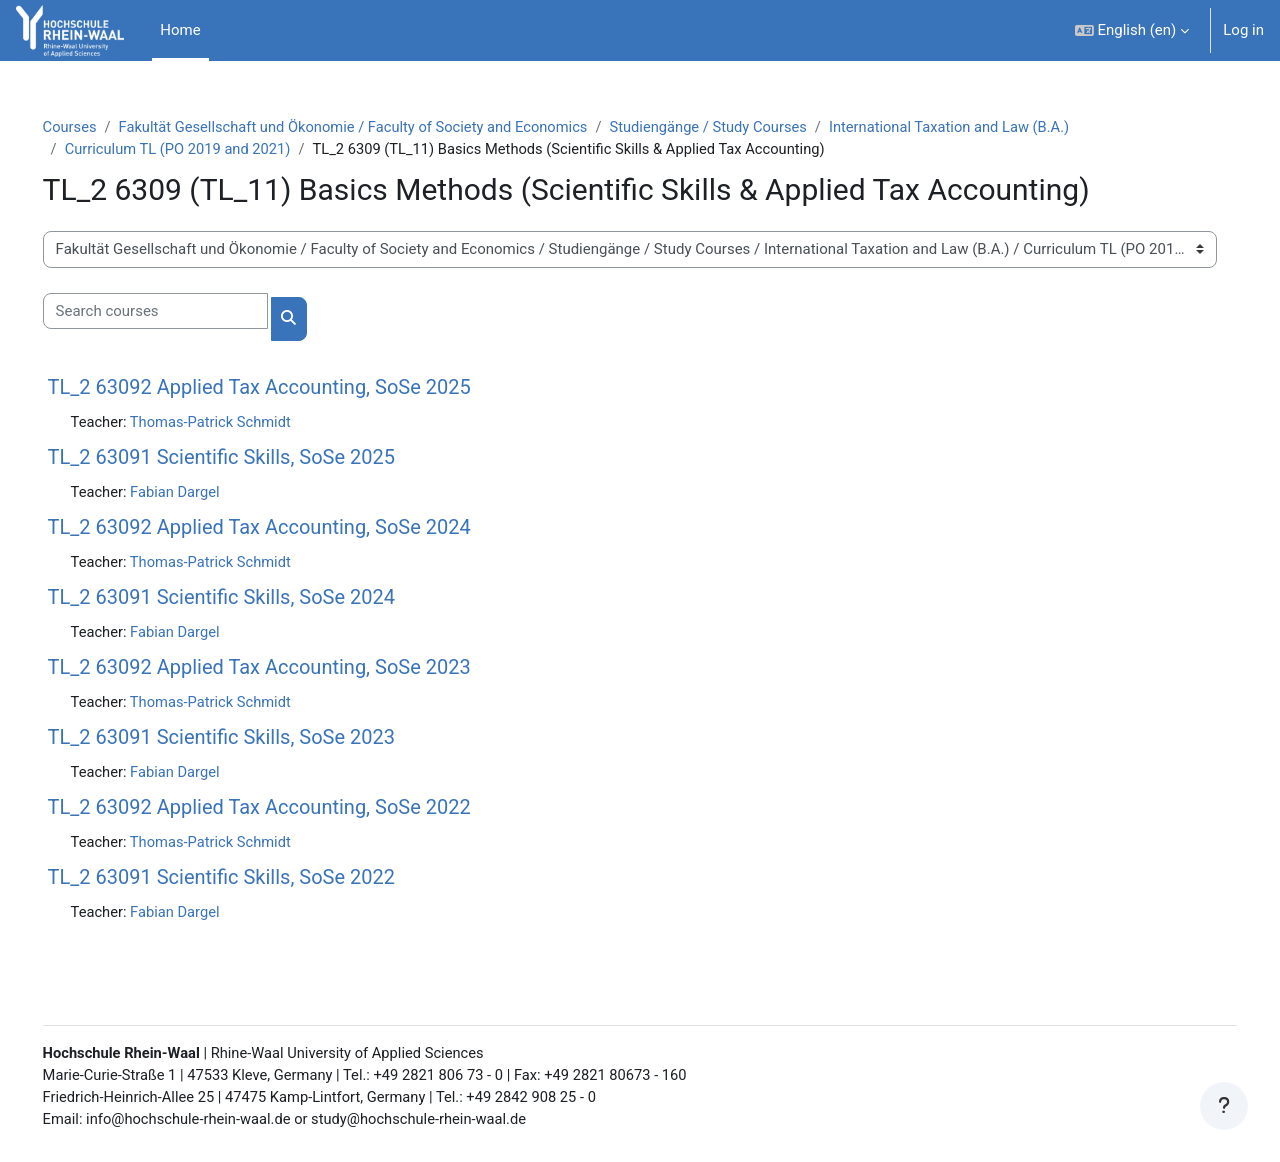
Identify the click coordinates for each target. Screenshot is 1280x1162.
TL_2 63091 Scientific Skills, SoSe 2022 (249, 881)
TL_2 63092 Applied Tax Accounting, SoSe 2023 (287, 670)
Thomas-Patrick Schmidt (242, 423)
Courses (98, 127)
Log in (1243, 30)
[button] (1132, 30)
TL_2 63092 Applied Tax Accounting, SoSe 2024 (287, 529)
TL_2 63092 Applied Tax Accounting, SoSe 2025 (287, 388)
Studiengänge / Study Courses (751, 127)
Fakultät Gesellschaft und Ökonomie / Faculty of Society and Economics (387, 127)
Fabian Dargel (205, 493)
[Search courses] (183, 312)
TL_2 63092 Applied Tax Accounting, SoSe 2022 (287, 811)
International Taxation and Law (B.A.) (997, 127)
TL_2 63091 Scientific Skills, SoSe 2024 (249, 599)
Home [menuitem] (180, 30)
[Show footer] (1224, 1106)
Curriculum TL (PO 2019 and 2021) (208, 150)
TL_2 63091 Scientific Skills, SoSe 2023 (249, 740)
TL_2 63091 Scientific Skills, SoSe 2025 (249, 458)
